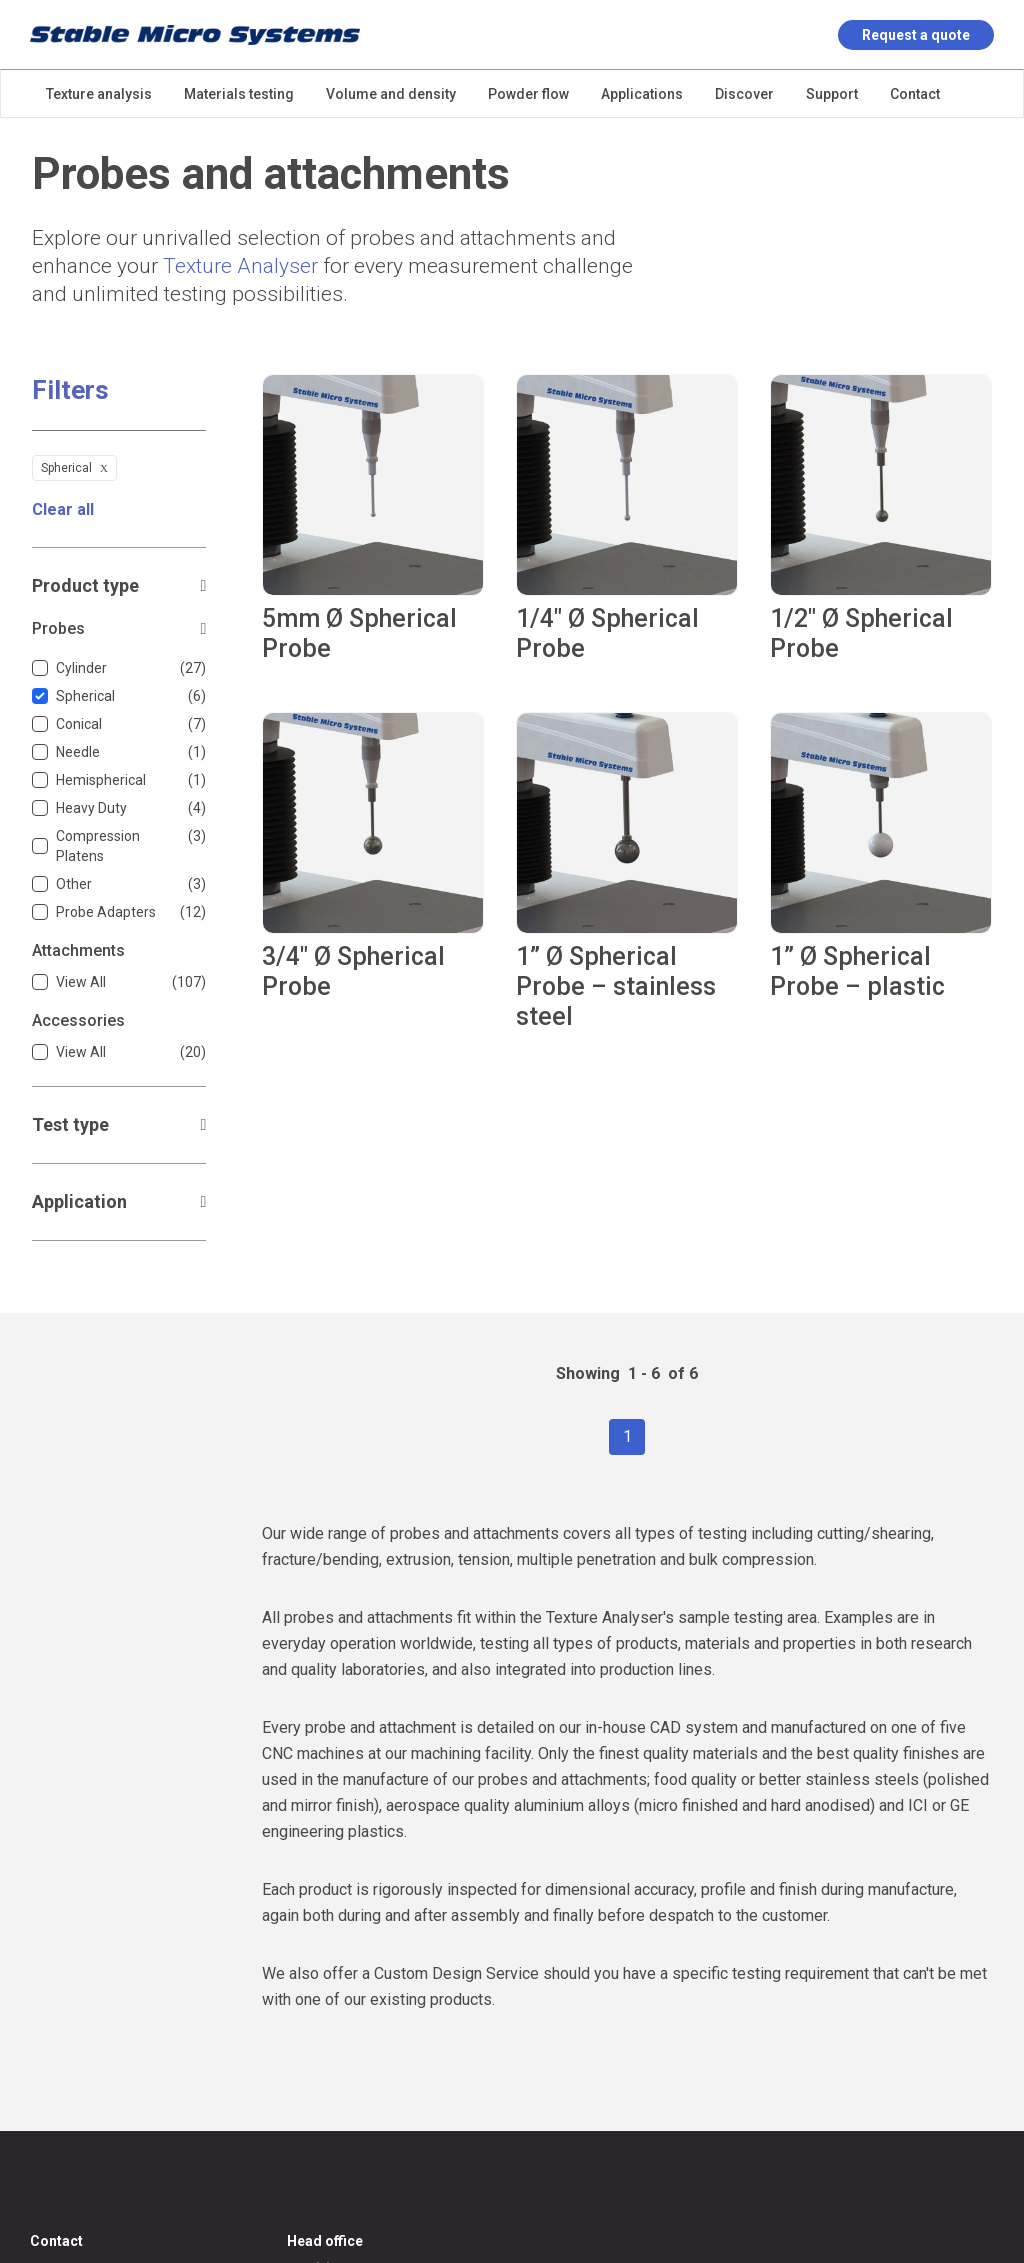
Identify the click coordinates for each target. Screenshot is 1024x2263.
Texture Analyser (240, 266)
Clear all (63, 509)
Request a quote (916, 35)
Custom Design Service (456, 1973)
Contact (56, 2241)
